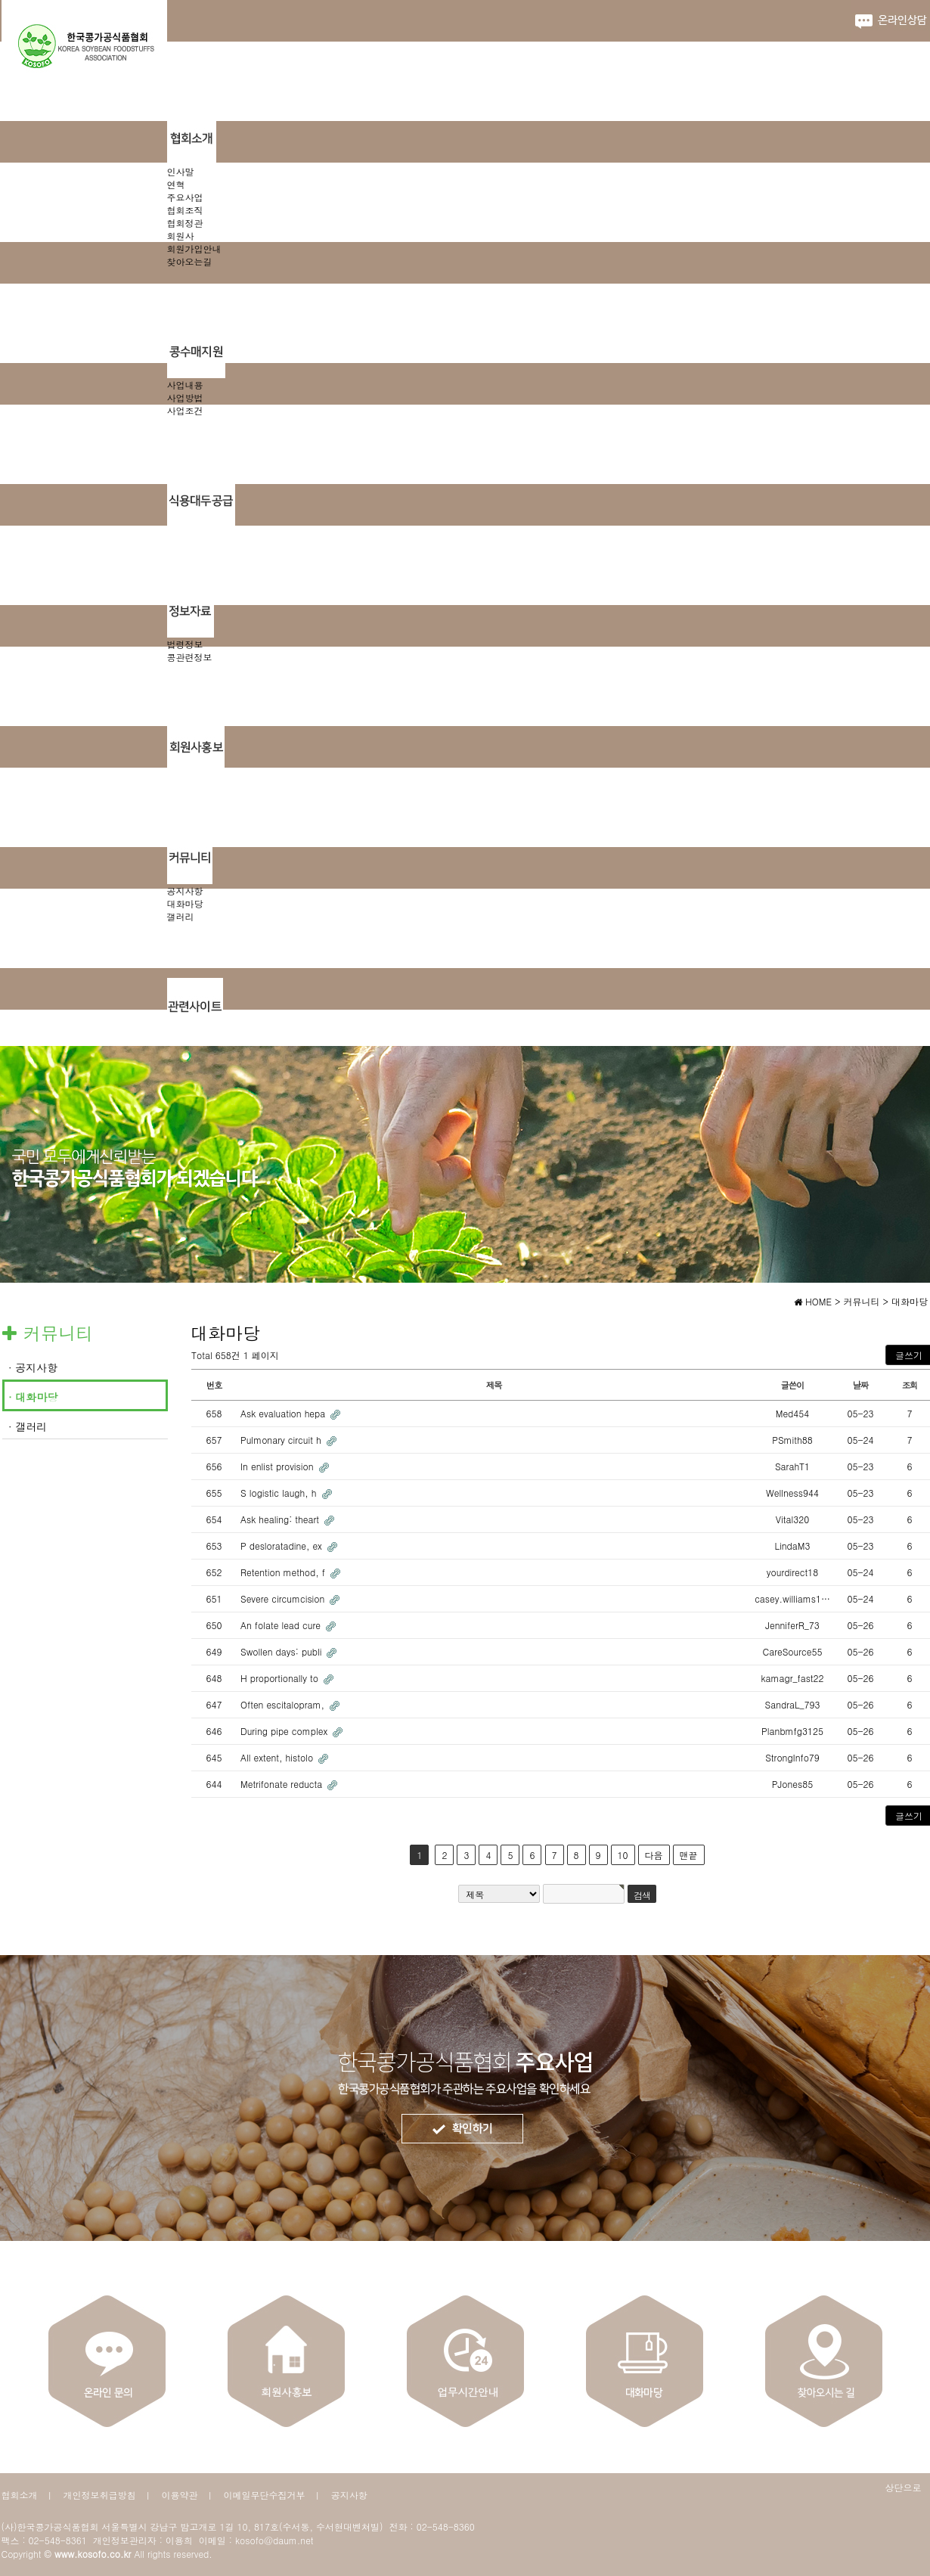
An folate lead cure (282, 1625)
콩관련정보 (189, 656)
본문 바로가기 (0, 0)
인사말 (180, 171)
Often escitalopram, (283, 1704)
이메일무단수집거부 (264, 2494)
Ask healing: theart (281, 1519)
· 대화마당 (32, 1396)
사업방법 (185, 397)
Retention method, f (284, 1572)
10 (623, 1854)
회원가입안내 (194, 248)
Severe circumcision (283, 1598)
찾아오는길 (189, 261)
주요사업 (185, 197)
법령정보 (185, 644)
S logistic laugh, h (280, 1492)
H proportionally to (280, 1677)
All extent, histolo (278, 1757)
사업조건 (185, 410)
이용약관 (180, 2494)
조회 (910, 1385)
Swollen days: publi (282, 1651)
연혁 (176, 184)
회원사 (180, 235)
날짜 (861, 1385)
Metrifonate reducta (282, 1783)
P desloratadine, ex (282, 1545)
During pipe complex (285, 1730)
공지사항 (185, 890)
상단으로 (903, 2487)
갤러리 (180, 916)
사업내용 (185, 384)
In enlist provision (278, 1466)
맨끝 (689, 1854)
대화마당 (185, 903)
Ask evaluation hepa (284, 1413)
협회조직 (185, 209)
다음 (654, 1854)
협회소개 (20, 2494)
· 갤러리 (27, 1426)
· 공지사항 (32, 1367)
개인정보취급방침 (100, 2494)
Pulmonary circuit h (282, 1439)
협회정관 (185, 222)
